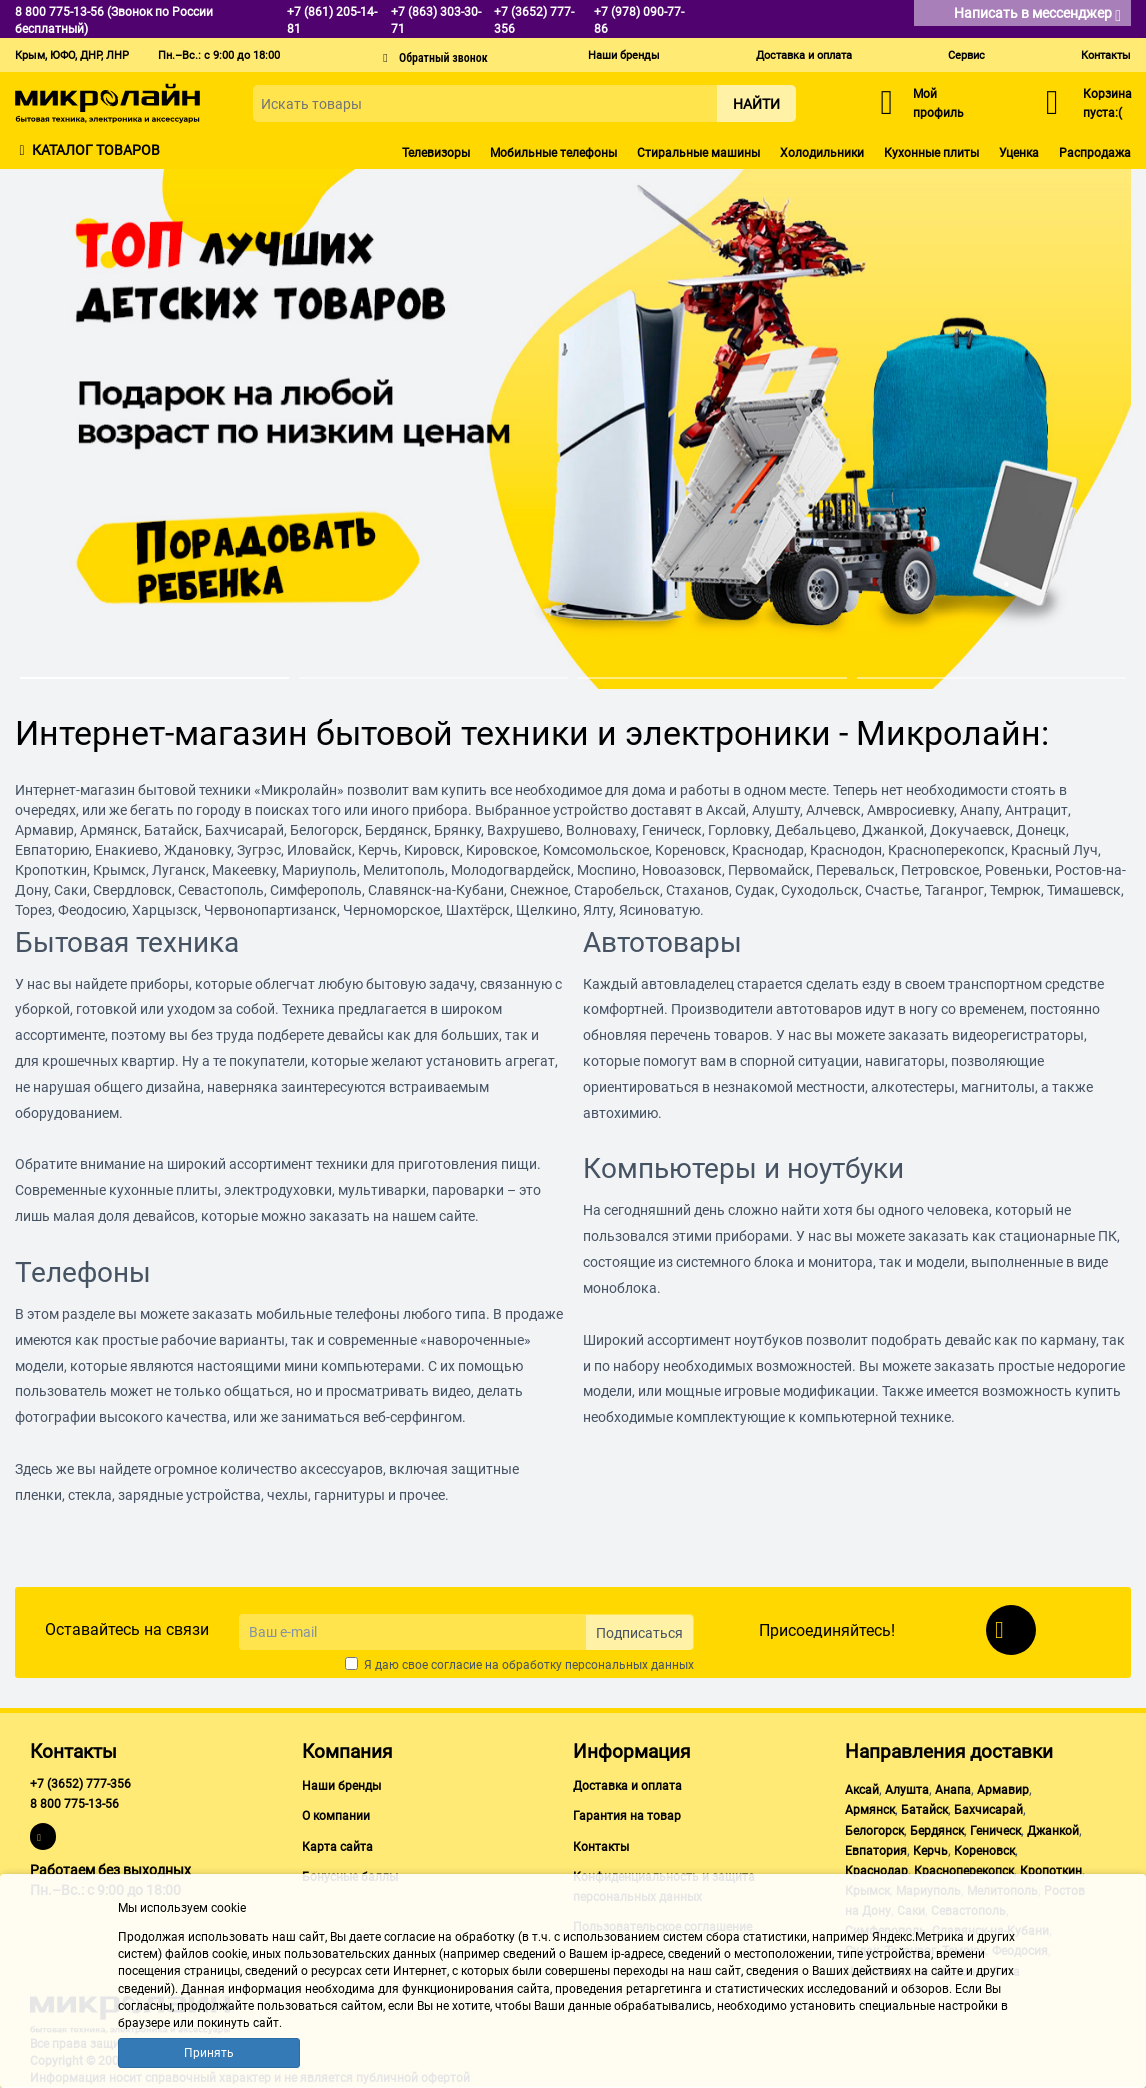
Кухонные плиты (931, 153)
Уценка (1019, 153)
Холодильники (822, 153)
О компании (336, 1816)
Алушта (907, 1790)
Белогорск (874, 1831)
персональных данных (629, 1665)
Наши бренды (624, 55)
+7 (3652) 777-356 (80, 1784)
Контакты (1106, 55)
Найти (756, 104)
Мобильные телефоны (553, 153)
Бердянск (937, 1831)
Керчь (930, 1851)
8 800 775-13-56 (74, 1804)
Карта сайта (337, 1847)
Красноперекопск (964, 1871)
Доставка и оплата (804, 55)
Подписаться (639, 1633)
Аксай (862, 1790)
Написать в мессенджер (1037, 14)
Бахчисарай (988, 1810)
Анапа (953, 1790)
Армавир (1003, 1790)
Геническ (995, 1831)
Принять (209, 2053)
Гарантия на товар (627, 1816)
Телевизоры (436, 153)
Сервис (966, 55)
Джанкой (1053, 1831)
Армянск (870, 1810)
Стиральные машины (698, 153)
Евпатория (876, 1851)
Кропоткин (1051, 1871)
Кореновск (984, 1851)
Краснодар (876, 1871)
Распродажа (1095, 153)
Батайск (924, 1810)
